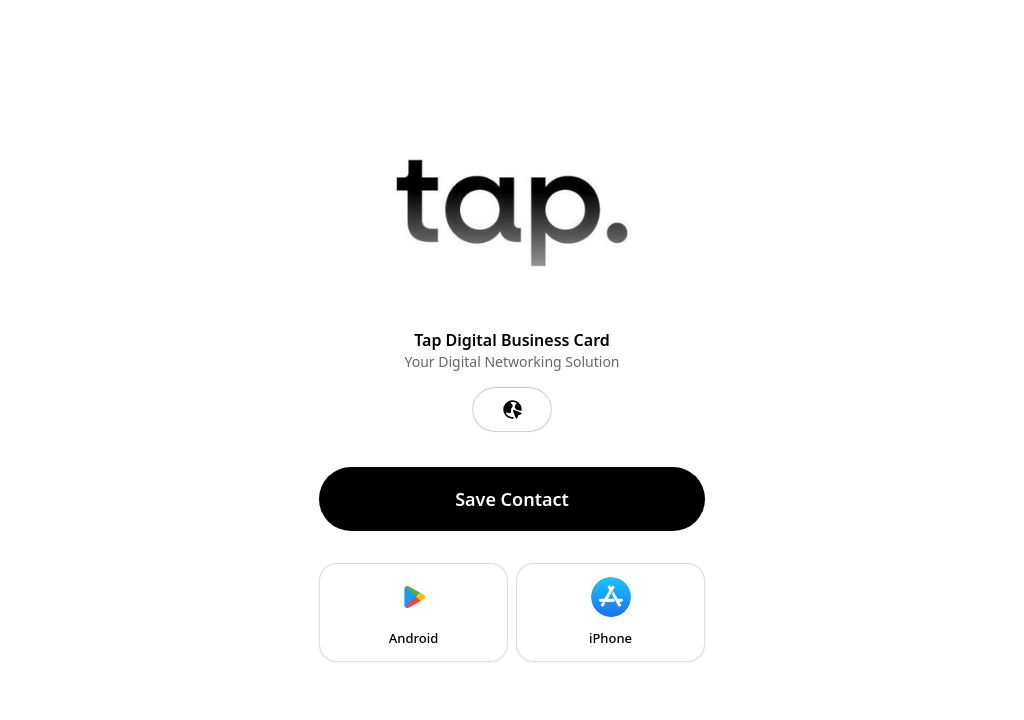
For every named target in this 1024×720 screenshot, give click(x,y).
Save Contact (512, 499)
